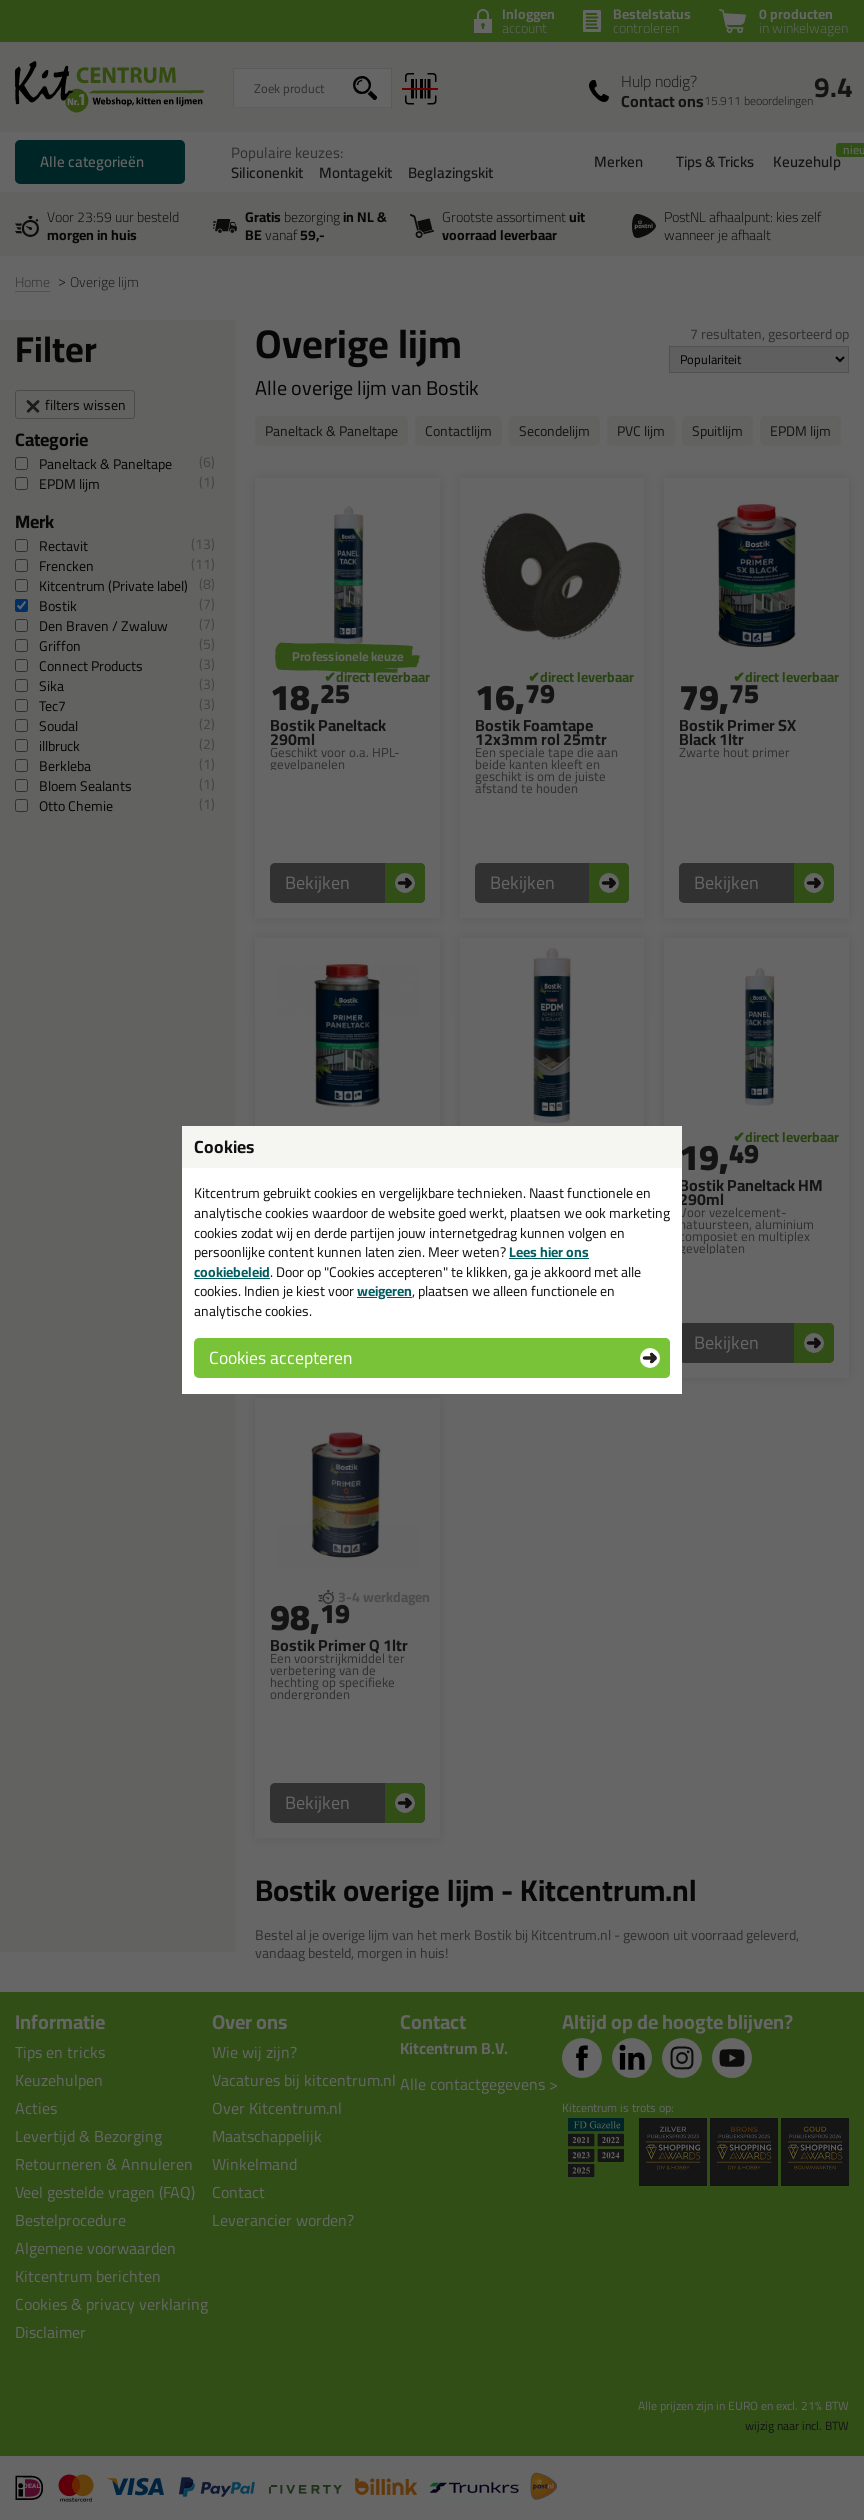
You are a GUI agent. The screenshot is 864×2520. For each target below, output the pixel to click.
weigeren (384, 1291)
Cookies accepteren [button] (280, 1357)
